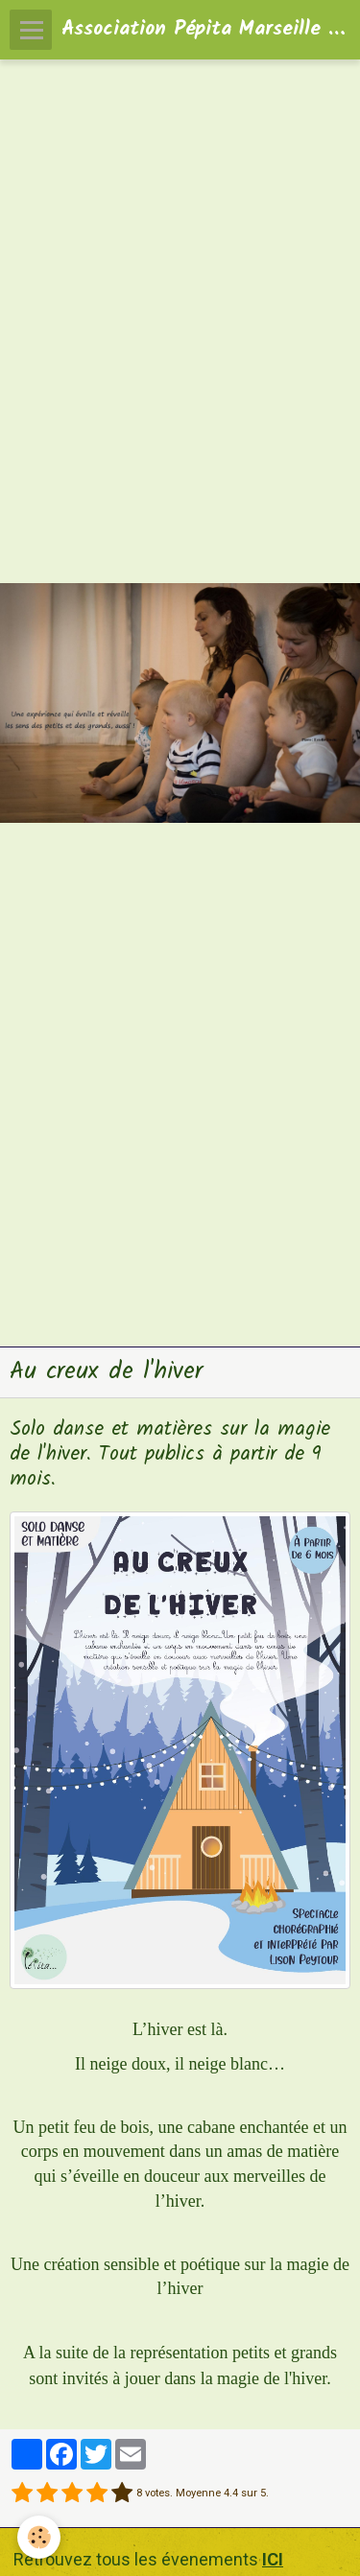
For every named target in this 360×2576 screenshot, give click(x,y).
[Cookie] (38, 2537)
